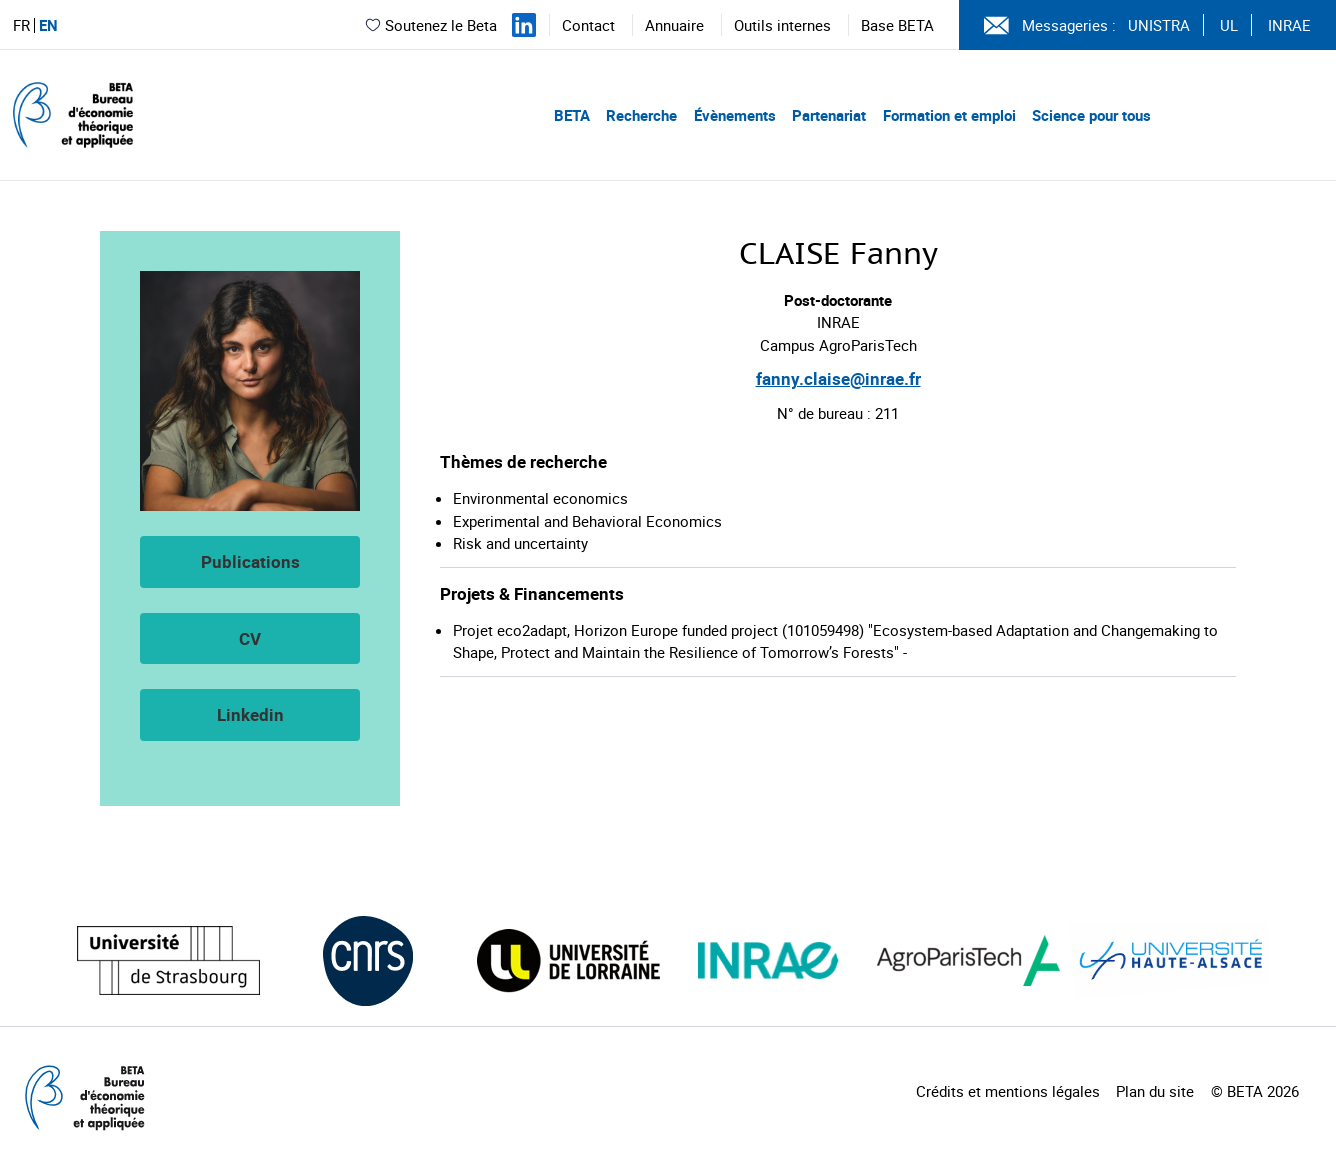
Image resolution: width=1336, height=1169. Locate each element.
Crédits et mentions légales (1008, 1091)
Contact (588, 25)
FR (21, 25)
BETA (572, 115)
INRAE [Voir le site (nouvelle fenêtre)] (1289, 25)
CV (250, 638)
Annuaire (674, 25)
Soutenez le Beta (430, 25)
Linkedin (250, 714)
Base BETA (897, 25)
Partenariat (829, 115)
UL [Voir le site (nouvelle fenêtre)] (1229, 25)
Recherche (641, 115)
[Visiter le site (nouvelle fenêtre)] (168, 960)
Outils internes (782, 25)
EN (48, 25)
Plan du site (1155, 1091)
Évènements (735, 115)
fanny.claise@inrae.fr (838, 378)
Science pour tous (1091, 115)
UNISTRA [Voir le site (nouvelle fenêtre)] (1159, 25)
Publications (250, 561)
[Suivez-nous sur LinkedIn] (524, 25)
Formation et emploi (949, 115)
